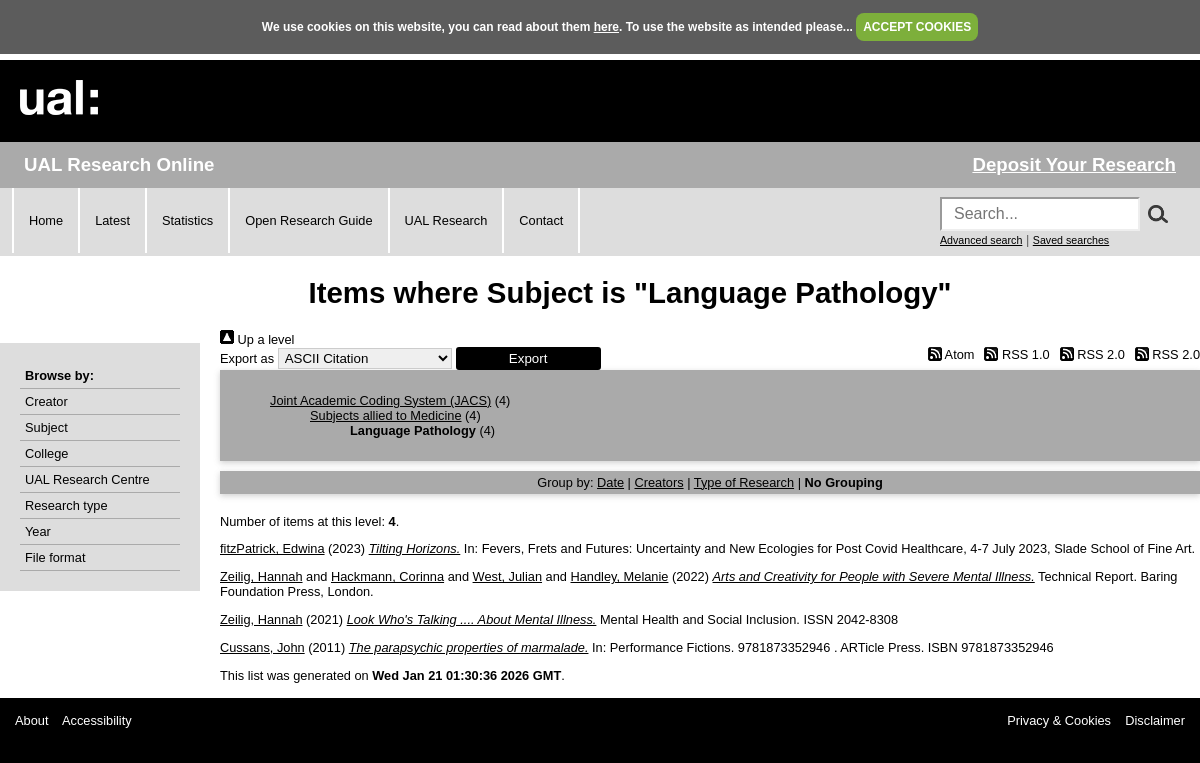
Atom (947, 354)
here (606, 27)
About (31, 720)
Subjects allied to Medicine (386, 415)
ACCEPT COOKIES (917, 27)
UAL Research (446, 220)
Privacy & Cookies (1059, 720)
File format (55, 557)
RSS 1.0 (1014, 354)
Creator (46, 401)
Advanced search (981, 240)
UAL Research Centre (87, 479)
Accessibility (97, 720)
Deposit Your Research (1074, 164)
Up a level (257, 339)
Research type (66, 505)
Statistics (187, 220)
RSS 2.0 (1089, 354)
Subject (46, 427)
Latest (112, 220)
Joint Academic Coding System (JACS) (380, 400)
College (46, 453)
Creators (659, 482)
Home (46, 220)
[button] (528, 358)
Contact (541, 220)
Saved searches (1071, 240)
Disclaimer (1155, 720)
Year (38, 531)
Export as (247, 358)
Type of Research (744, 482)
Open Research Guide (308, 220)
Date (610, 482)
